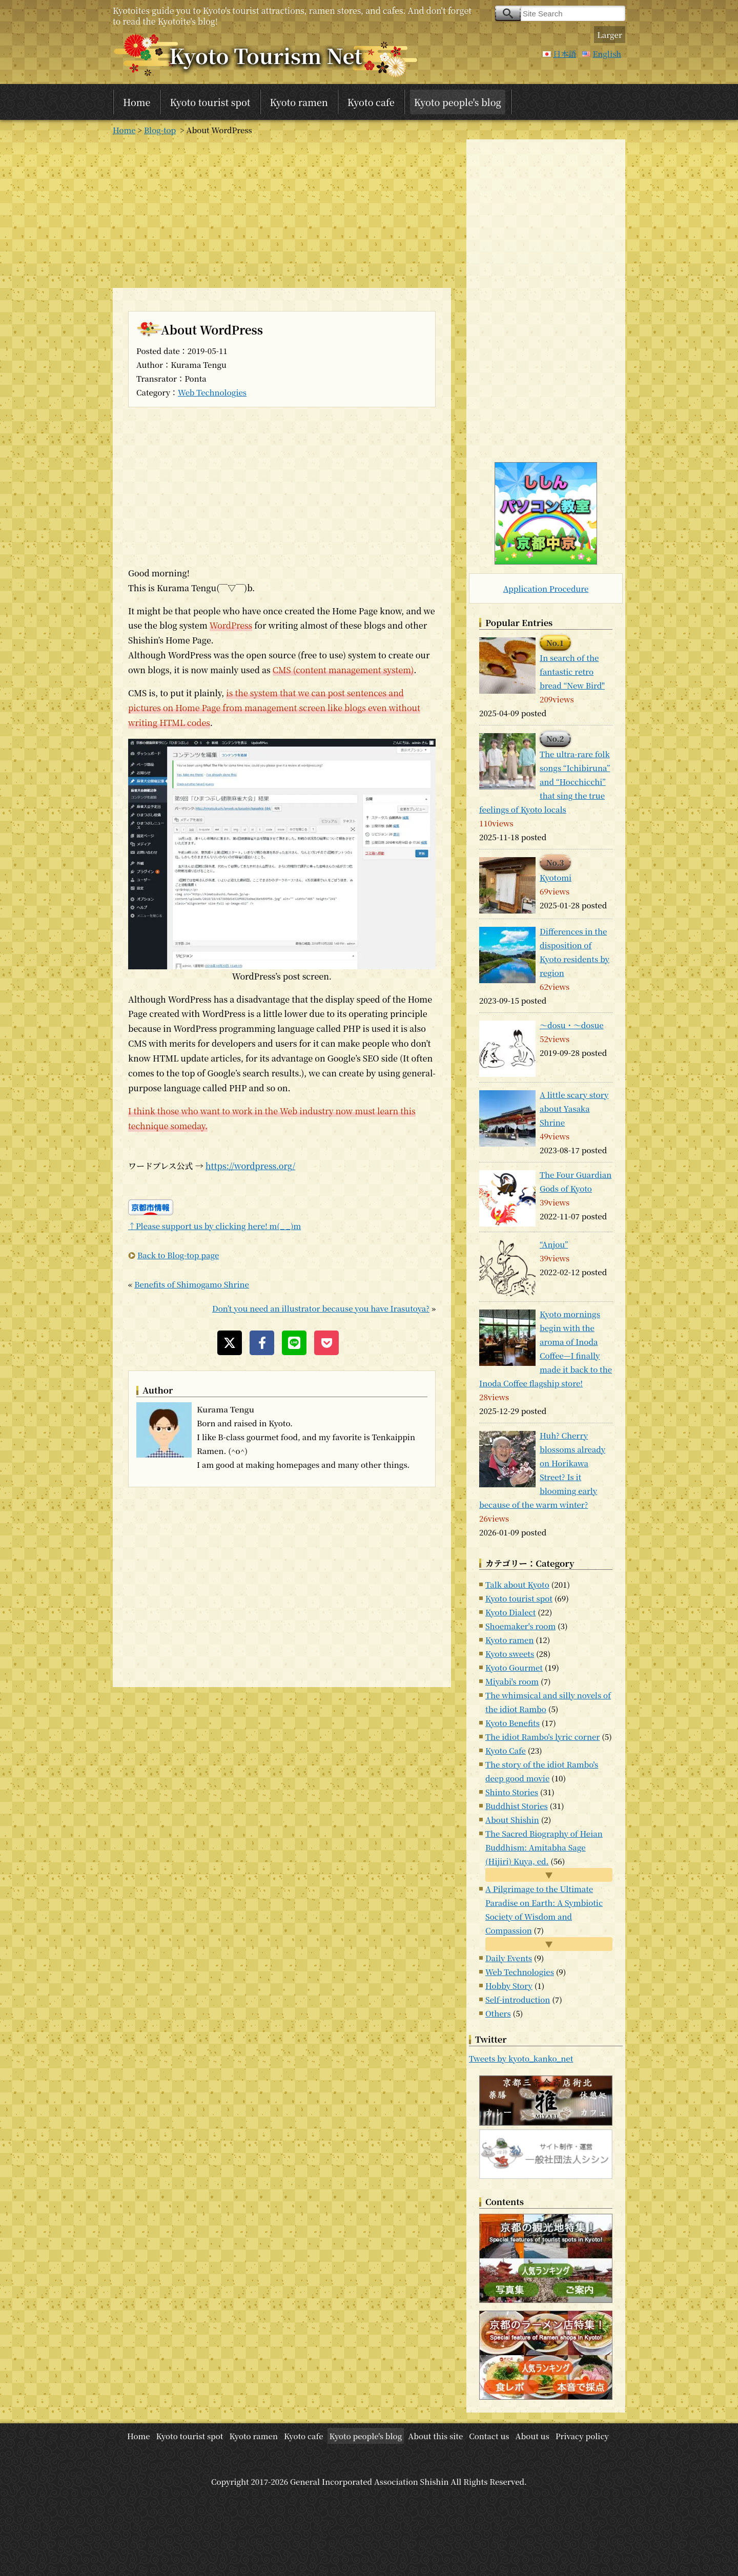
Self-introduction (517, 1999)
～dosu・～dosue (572, 1025)
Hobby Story (508, 1985)
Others (498, 2013)
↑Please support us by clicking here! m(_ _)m (214, 1225)
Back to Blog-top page (178, 1255)
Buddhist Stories (516, 1805)
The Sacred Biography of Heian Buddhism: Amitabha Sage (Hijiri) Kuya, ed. (544, 1847)
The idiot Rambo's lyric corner (542, 1736)
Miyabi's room (512, 1681)
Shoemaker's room (520, 1626)
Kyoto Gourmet (514, 1667)
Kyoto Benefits (512, 1722)
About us (532, 2435)
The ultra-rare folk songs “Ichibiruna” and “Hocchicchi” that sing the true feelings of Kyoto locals (544, 782)
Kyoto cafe (371, 102)
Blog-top (160, 129)
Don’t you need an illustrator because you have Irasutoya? (320, 1308)
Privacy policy (582, 2435)
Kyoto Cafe (505, 1750)
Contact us (489, 2435)
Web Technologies (212, 392)
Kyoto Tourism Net (265, 55)
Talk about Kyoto (517, 1584)
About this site (435, 2435)
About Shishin (512, 1819)
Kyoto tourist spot (210, 102)
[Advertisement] (282, 211)
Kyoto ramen (299, 102)
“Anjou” (554, 1244)
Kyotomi (555, 877)
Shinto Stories (511, 1791)
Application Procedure (546, 588)
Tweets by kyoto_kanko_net (521, 2058)
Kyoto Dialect (510, 1612)
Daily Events (508, 1957)
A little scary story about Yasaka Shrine (574, 1108)
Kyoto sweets (509, 1653)
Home (136, 102)
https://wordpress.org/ (250, 1166)
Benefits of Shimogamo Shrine (191, 1284)
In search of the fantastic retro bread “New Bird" (572, 671)
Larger (609, 34)
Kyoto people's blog (457, 102)
